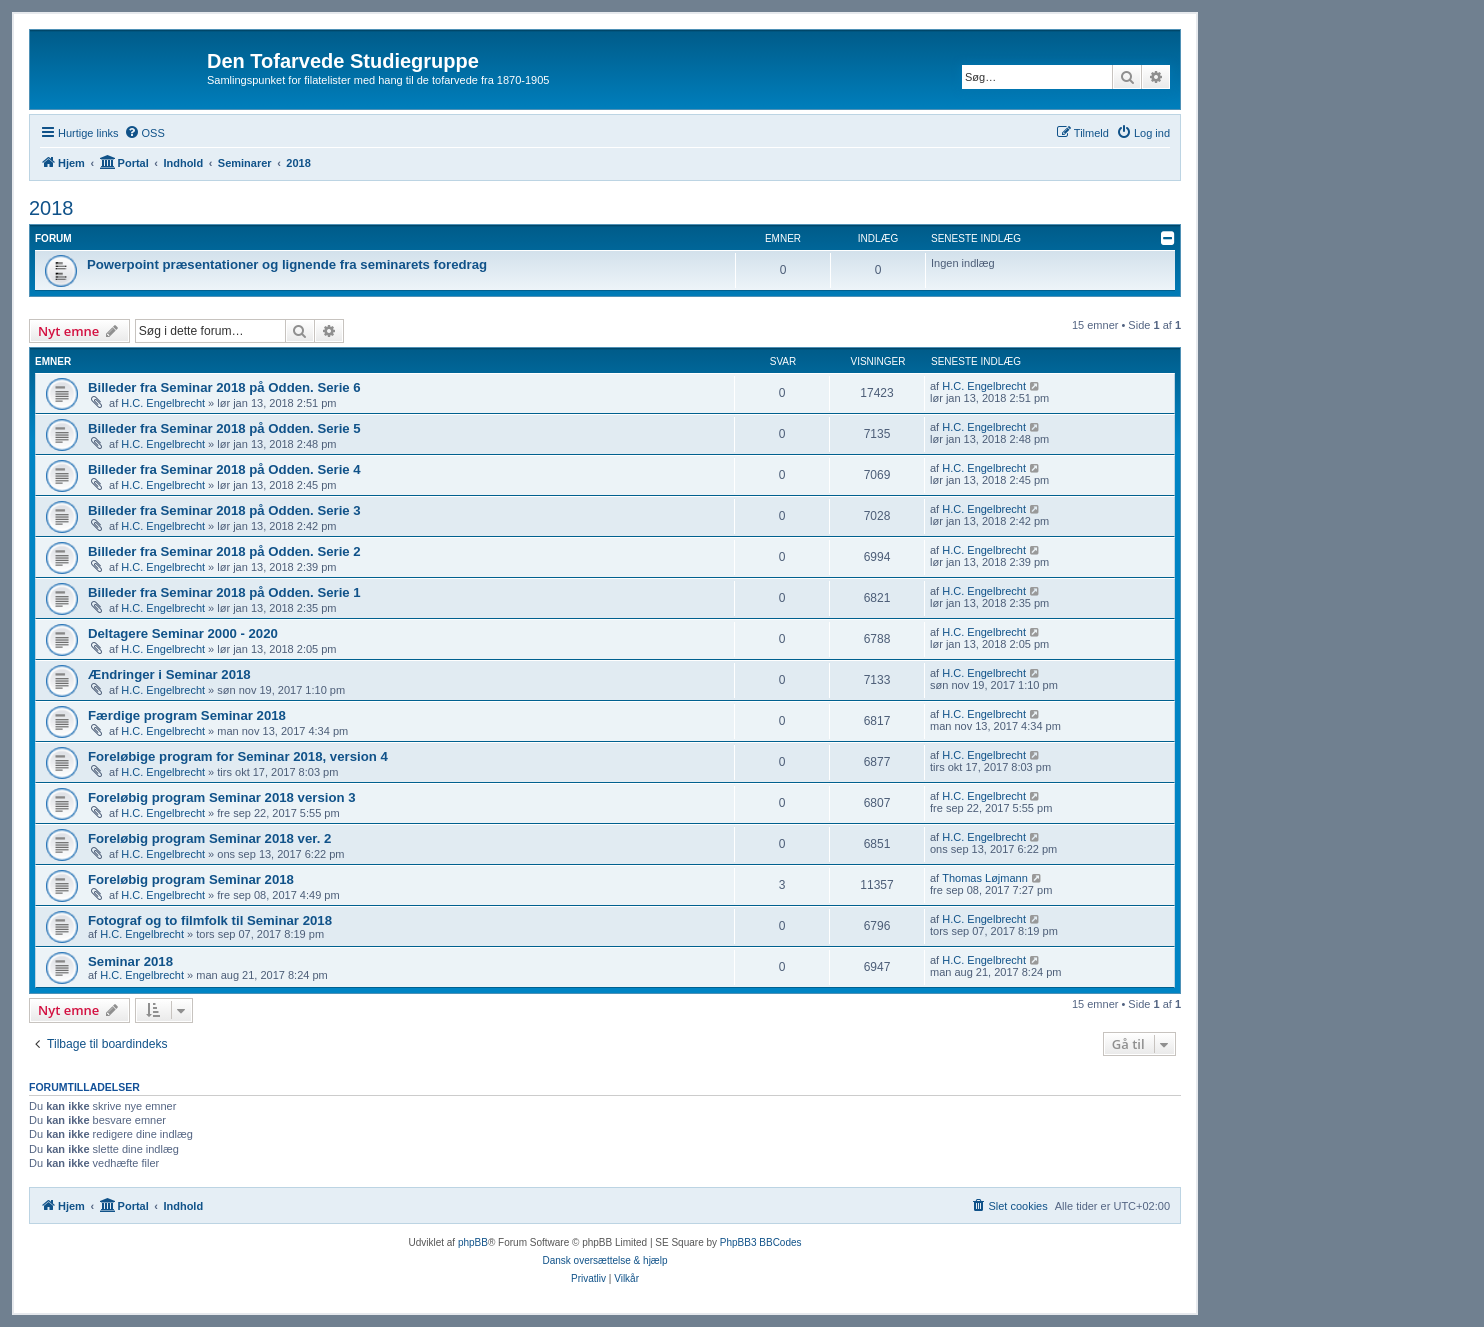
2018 (51, 208)
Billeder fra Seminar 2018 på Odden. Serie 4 (224, 469)
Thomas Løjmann (985, 878)
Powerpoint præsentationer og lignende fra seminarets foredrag (287, 264)
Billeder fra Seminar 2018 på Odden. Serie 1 (224, 592)
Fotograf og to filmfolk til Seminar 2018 (210, 920)
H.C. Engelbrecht (163, 403)
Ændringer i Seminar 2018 (169, 674)
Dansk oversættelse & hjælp (604, 1260)
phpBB (473, 1242)
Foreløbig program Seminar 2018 (191, 879)
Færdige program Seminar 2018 (187, 715)
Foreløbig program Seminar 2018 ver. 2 (209, 838)
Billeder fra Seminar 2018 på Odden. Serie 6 (224, 387)
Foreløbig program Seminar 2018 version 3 (222, 797)
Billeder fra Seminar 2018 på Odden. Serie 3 (224, 510)
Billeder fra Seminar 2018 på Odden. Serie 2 (224, 551)
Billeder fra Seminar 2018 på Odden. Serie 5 (224, 428)
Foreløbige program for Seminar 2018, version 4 (238, 756)
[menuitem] (144, 133)
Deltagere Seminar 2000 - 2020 (183, 633)
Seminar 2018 (130, 961)
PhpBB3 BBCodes (761, 1242)
